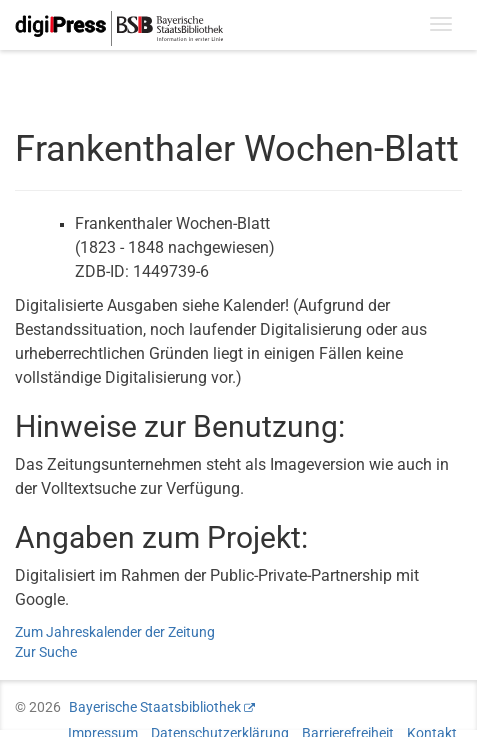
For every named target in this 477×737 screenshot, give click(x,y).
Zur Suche (46, 652)
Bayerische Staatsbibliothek (155, 707)
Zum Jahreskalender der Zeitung (115, 632)
